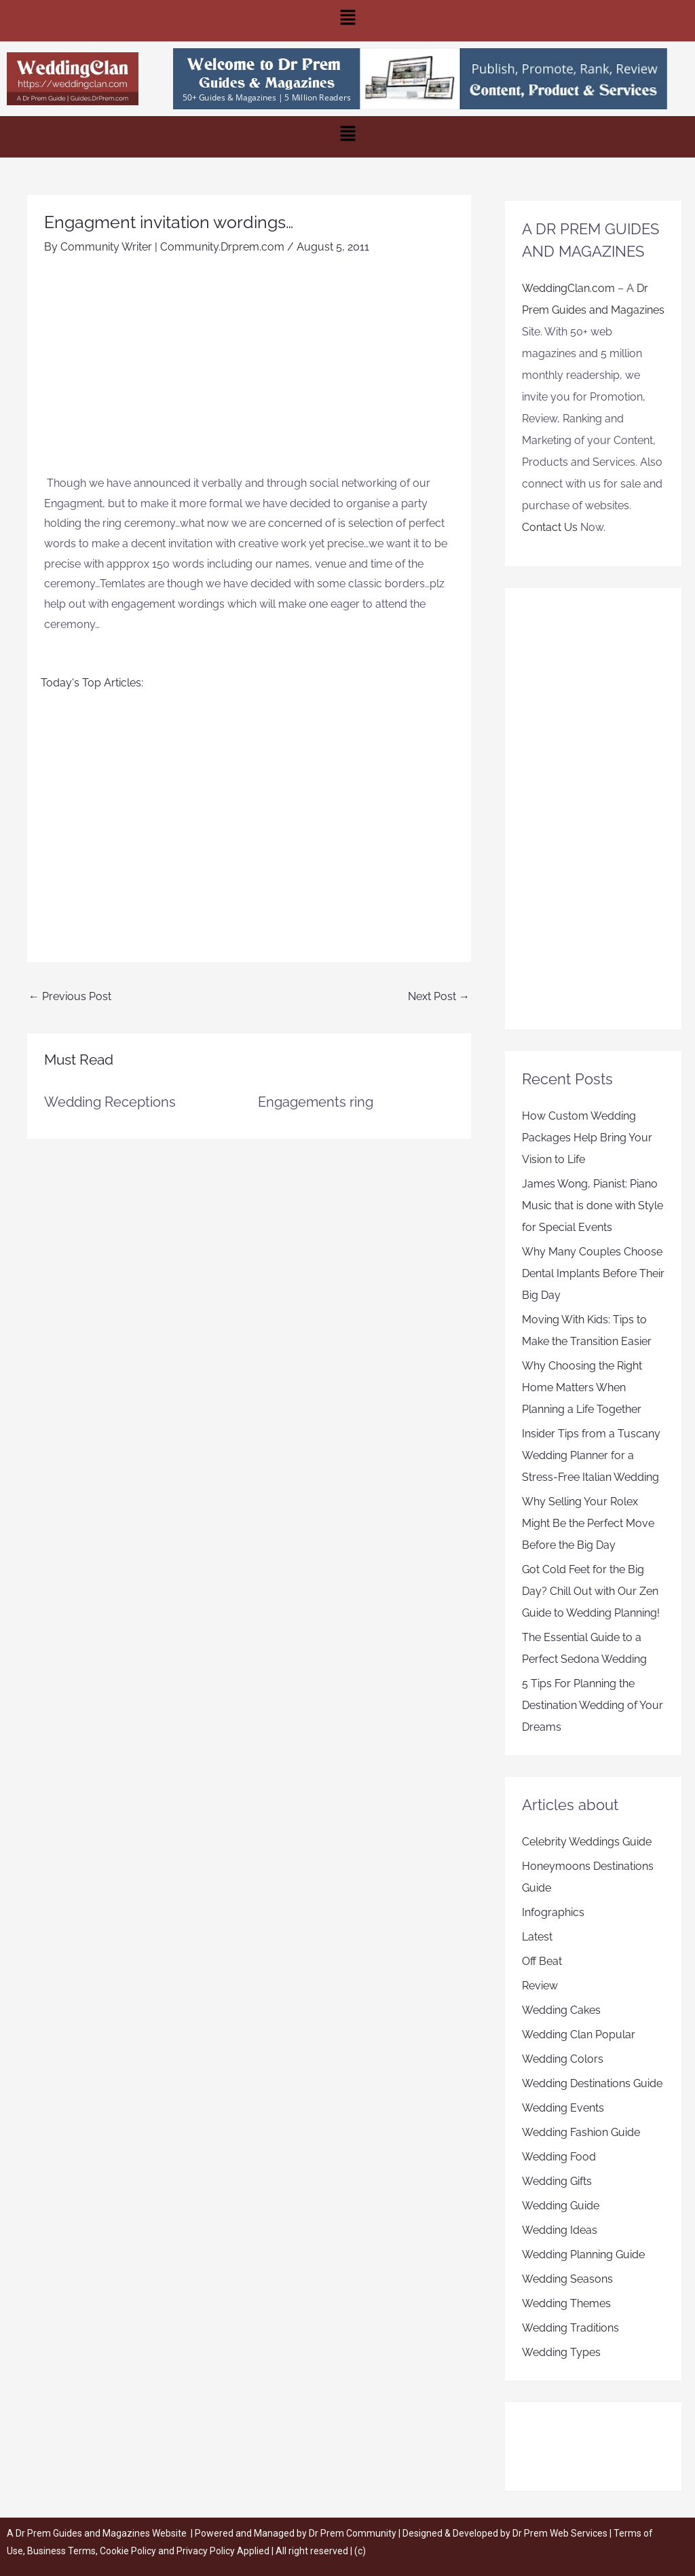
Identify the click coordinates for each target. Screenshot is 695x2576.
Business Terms (61, 2550)
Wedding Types (561, 2352)
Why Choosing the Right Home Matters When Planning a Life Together (582, 1387)
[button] (347, 21)
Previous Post (70, 996)
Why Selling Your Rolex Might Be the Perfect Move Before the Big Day (588, 1523)
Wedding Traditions (570, 2327)
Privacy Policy (205, 2550)
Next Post (439, 996)
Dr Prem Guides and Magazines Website (101, 2533)
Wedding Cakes (561, 2010)
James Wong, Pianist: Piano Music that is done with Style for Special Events (592, 1205)
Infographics (553, 1912)
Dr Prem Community (352, 2533)
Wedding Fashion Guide (581, 2132)
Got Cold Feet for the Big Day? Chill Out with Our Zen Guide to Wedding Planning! (591, 1591)
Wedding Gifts (557, 2181)
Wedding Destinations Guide (592, 2083)
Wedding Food (559, 2156)
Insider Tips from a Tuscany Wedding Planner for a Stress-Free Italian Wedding (591, 1455)
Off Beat (542, 1961)
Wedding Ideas (559, 2230)
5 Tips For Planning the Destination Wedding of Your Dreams (592, 1705)
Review (540, 1985)
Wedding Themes (566, 2303)
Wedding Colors (562, 2059)
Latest (537, 1936)
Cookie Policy (129, 2550)
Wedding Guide (560, 2205)
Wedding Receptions (110, 1102)
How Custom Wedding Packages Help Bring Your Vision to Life (587, 1137)
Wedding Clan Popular (578, 2034)
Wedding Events (563, 2107)
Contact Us (550, 527)
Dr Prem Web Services (559, 2533)
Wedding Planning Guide (583, 2254)
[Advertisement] (249, 371)
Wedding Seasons (567, 2279)
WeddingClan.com (568, 288)
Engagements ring (315, 1102)
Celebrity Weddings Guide (587, 1841)
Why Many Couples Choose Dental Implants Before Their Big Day (593, 1273)
